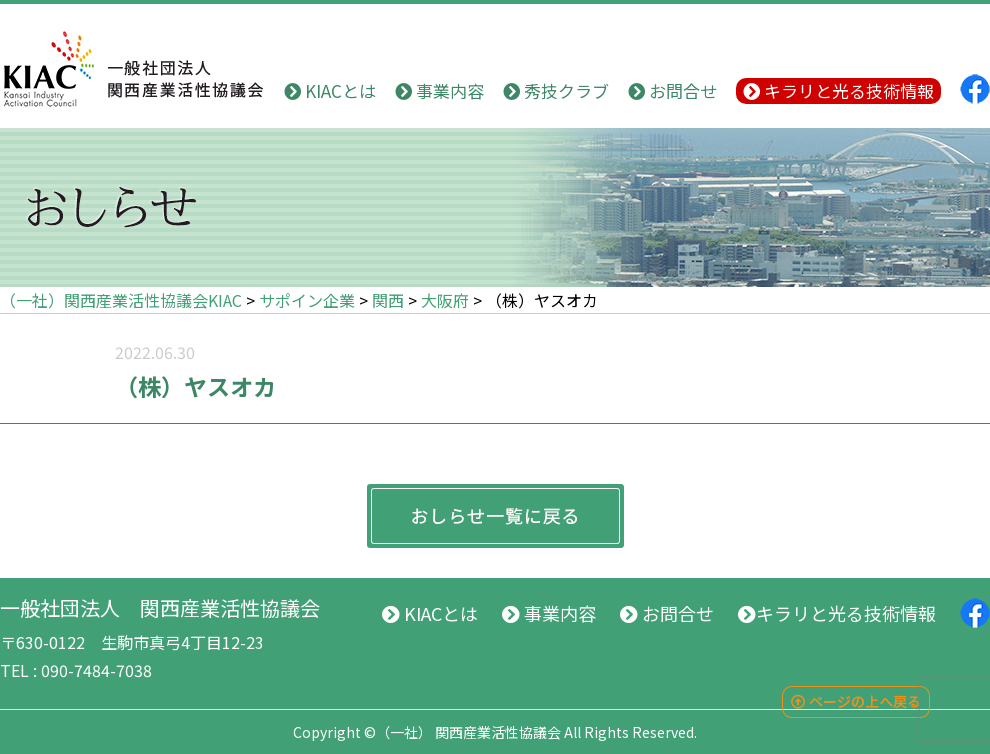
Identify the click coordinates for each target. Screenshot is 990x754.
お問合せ (672, 90)
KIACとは (330, 90)
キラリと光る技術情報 (838, 90)
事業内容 (439, 90)
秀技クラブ (556, 90)
